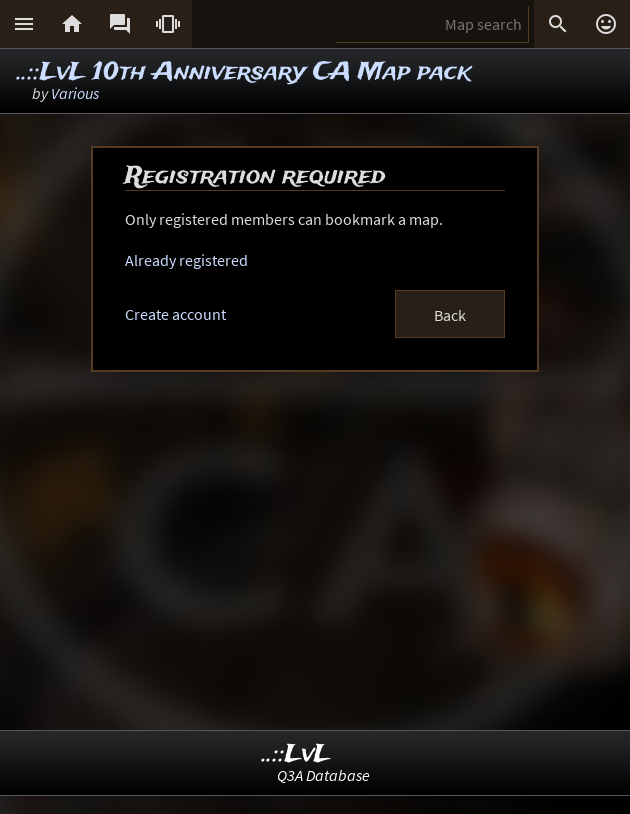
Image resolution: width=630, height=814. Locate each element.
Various (75, 93)
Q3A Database (323, 775)
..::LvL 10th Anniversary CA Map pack (244, 72)
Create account (175, 314)
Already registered (186, 260)
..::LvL (296, 754)
